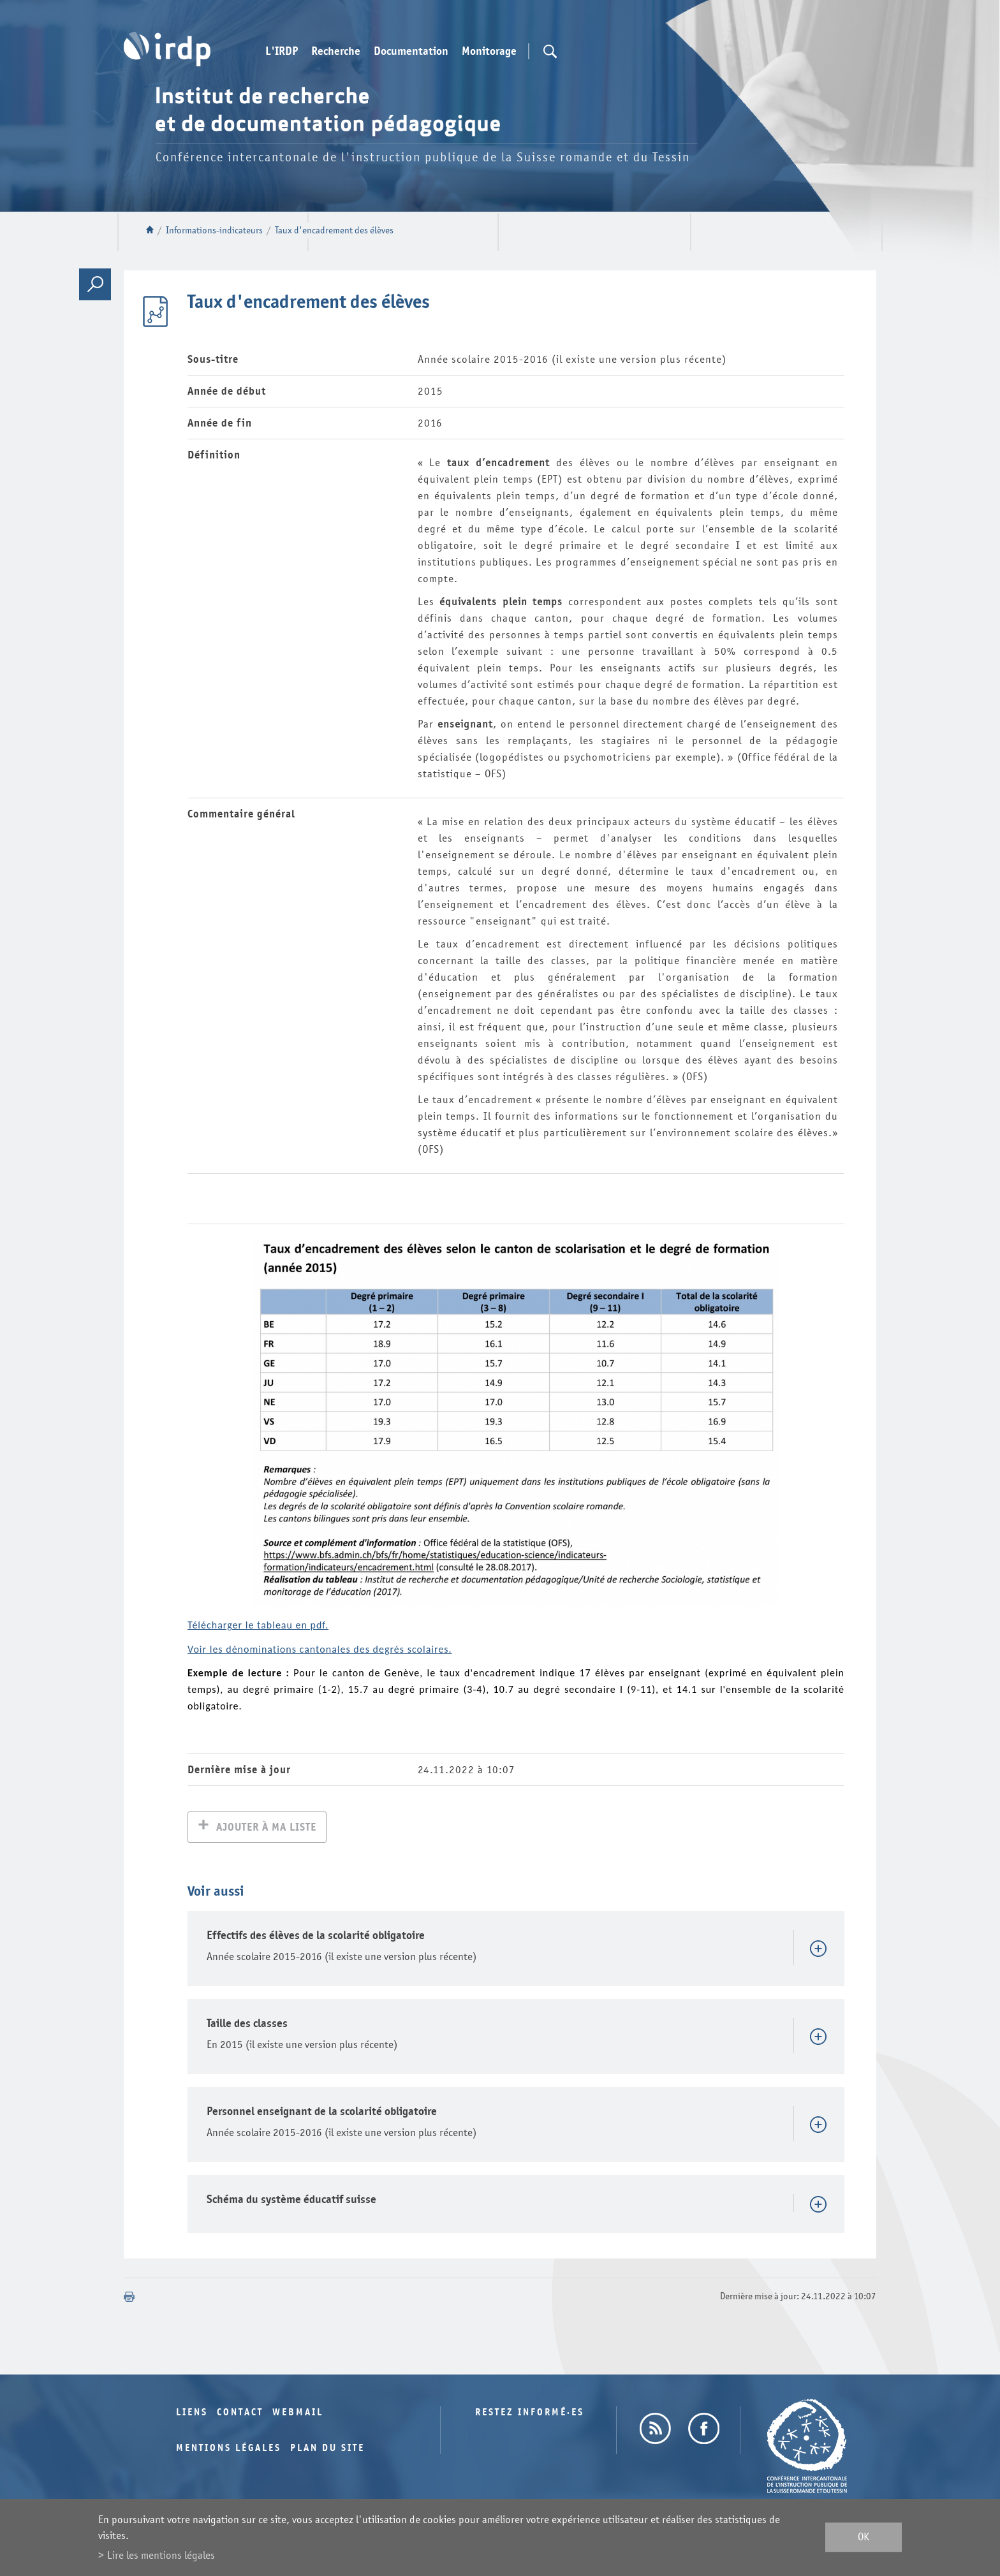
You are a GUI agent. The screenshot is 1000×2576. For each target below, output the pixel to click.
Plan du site (327, 2449)
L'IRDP (281, 51)
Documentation (411, 51)
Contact (240, 2414)
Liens (192, 2414)
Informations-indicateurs (214, 230)
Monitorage (489, 51)
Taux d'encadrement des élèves (334, 230)
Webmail (297, 2414)
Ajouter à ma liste (266, 1828)
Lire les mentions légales (161, 2555)
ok (863, 2537)
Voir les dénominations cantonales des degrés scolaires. (320, 1649)
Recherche (335, 51)
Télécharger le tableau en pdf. (258, 1625)
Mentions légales (228, 2449)
